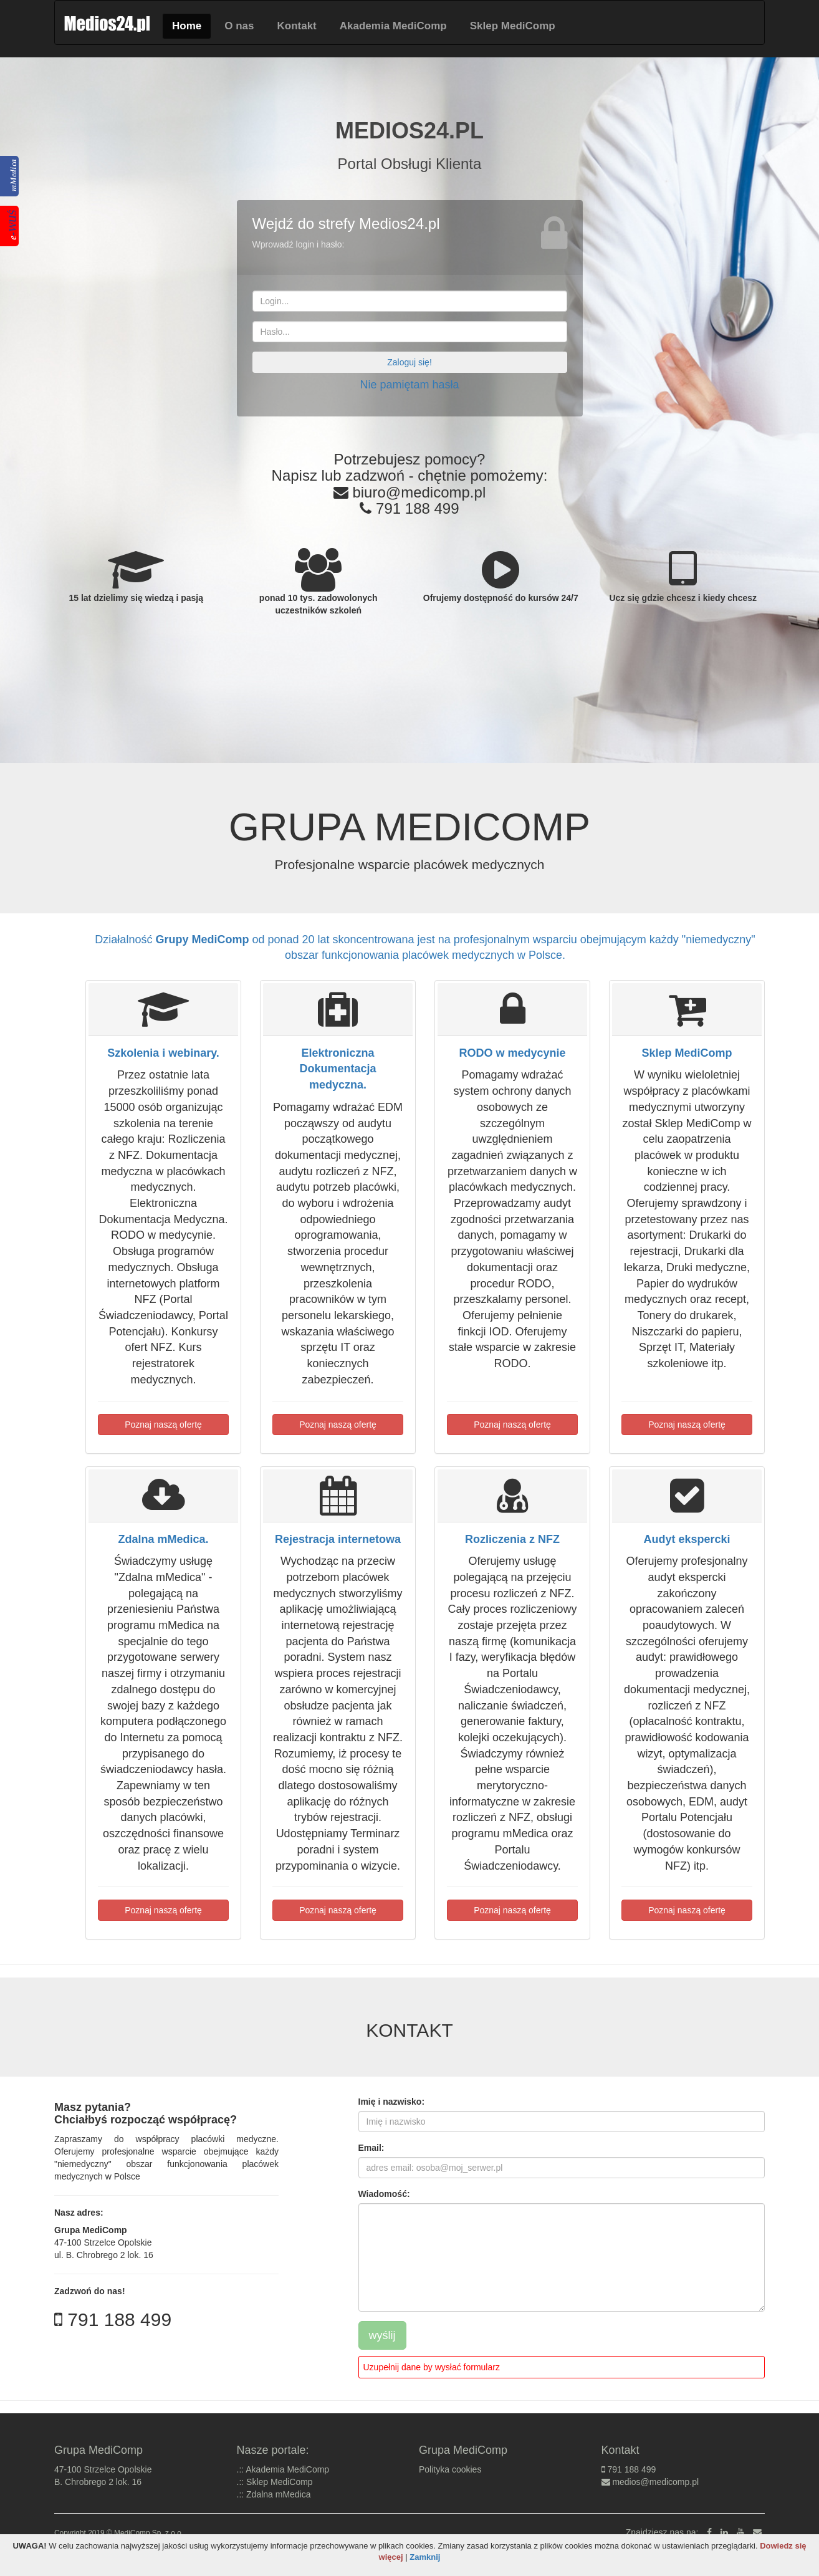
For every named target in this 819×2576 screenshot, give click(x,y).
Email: (371, 2148)
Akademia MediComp (393, 26)
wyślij (382, 2335)
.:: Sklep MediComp (275, 2482)
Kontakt (296, 26)
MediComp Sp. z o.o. (148, 2533)
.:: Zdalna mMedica (274, 2494)
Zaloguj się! (409, 362)
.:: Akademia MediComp (283, 2469)
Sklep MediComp (512, 26)
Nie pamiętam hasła (409, 384)
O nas (239, 26)
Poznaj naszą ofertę (163, 1425)
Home (186, 26)
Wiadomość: (384, 2194)
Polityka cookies (450, 2469)
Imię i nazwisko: (391, 2102)
